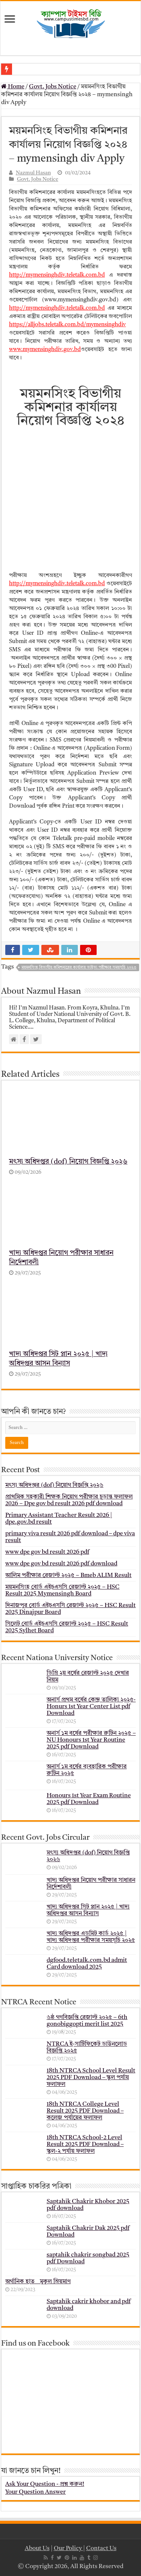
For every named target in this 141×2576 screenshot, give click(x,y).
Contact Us (101, 2549)
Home (12, 87)
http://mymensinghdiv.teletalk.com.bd (57, 275)
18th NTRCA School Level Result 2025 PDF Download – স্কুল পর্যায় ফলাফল (91, 2077)
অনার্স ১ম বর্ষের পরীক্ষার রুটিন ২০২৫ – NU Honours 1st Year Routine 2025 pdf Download (91, 1740)
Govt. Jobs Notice (52, 87)
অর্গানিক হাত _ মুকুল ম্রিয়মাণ (38, 2282)
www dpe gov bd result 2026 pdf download (61, 1563)
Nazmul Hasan (33, 173)
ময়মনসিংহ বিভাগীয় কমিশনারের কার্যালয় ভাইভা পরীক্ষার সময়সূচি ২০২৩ (78, 968)
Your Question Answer (35, 2492)
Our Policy (68, 2549)
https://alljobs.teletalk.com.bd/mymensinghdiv (67, 325)
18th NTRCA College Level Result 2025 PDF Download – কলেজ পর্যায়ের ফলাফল (85, 2111)
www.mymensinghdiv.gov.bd (45, 350)
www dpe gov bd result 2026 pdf (47, 1552)
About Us (37, 2549)
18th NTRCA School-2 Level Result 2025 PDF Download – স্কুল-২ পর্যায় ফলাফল (85, 2144)
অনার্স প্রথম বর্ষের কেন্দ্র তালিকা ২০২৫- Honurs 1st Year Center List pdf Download (91, 1706)
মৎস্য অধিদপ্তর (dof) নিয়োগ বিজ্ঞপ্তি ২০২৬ (68, 1161)
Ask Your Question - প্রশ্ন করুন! (44, 2484)
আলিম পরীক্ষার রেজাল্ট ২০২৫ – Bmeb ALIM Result (68, 1575)
